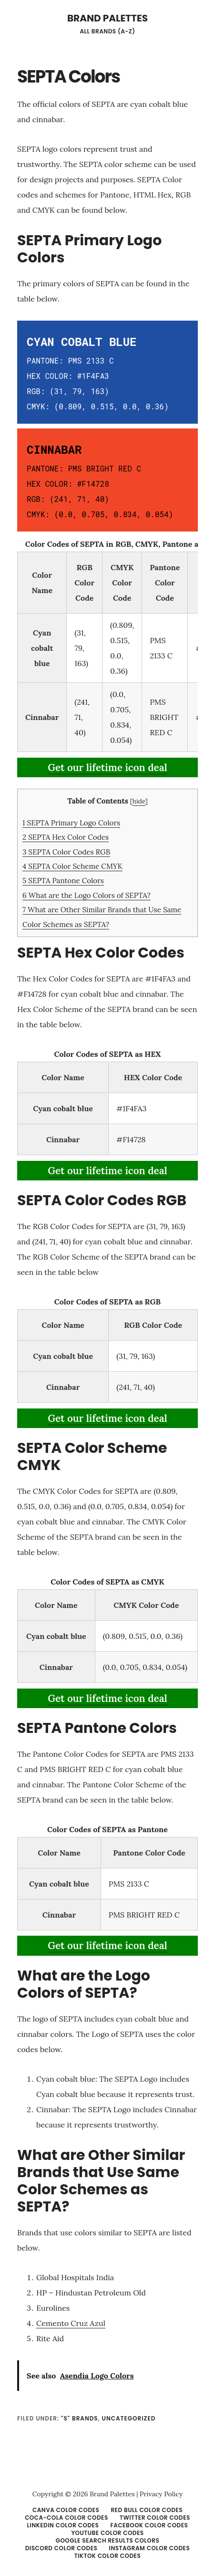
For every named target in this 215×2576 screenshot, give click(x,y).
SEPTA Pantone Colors (63, 880)
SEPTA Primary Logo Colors (71, 822)
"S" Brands (79, 2418)
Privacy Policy (161, 2494)
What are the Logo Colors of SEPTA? (86, 895)
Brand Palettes (107, 18)
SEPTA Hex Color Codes (65, 837)
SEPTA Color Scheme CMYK (72, 866)
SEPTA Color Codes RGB (66, 851)
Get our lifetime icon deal (107, 767)
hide (139, 801)
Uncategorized (129, 2418)
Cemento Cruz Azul (70, 2323)
